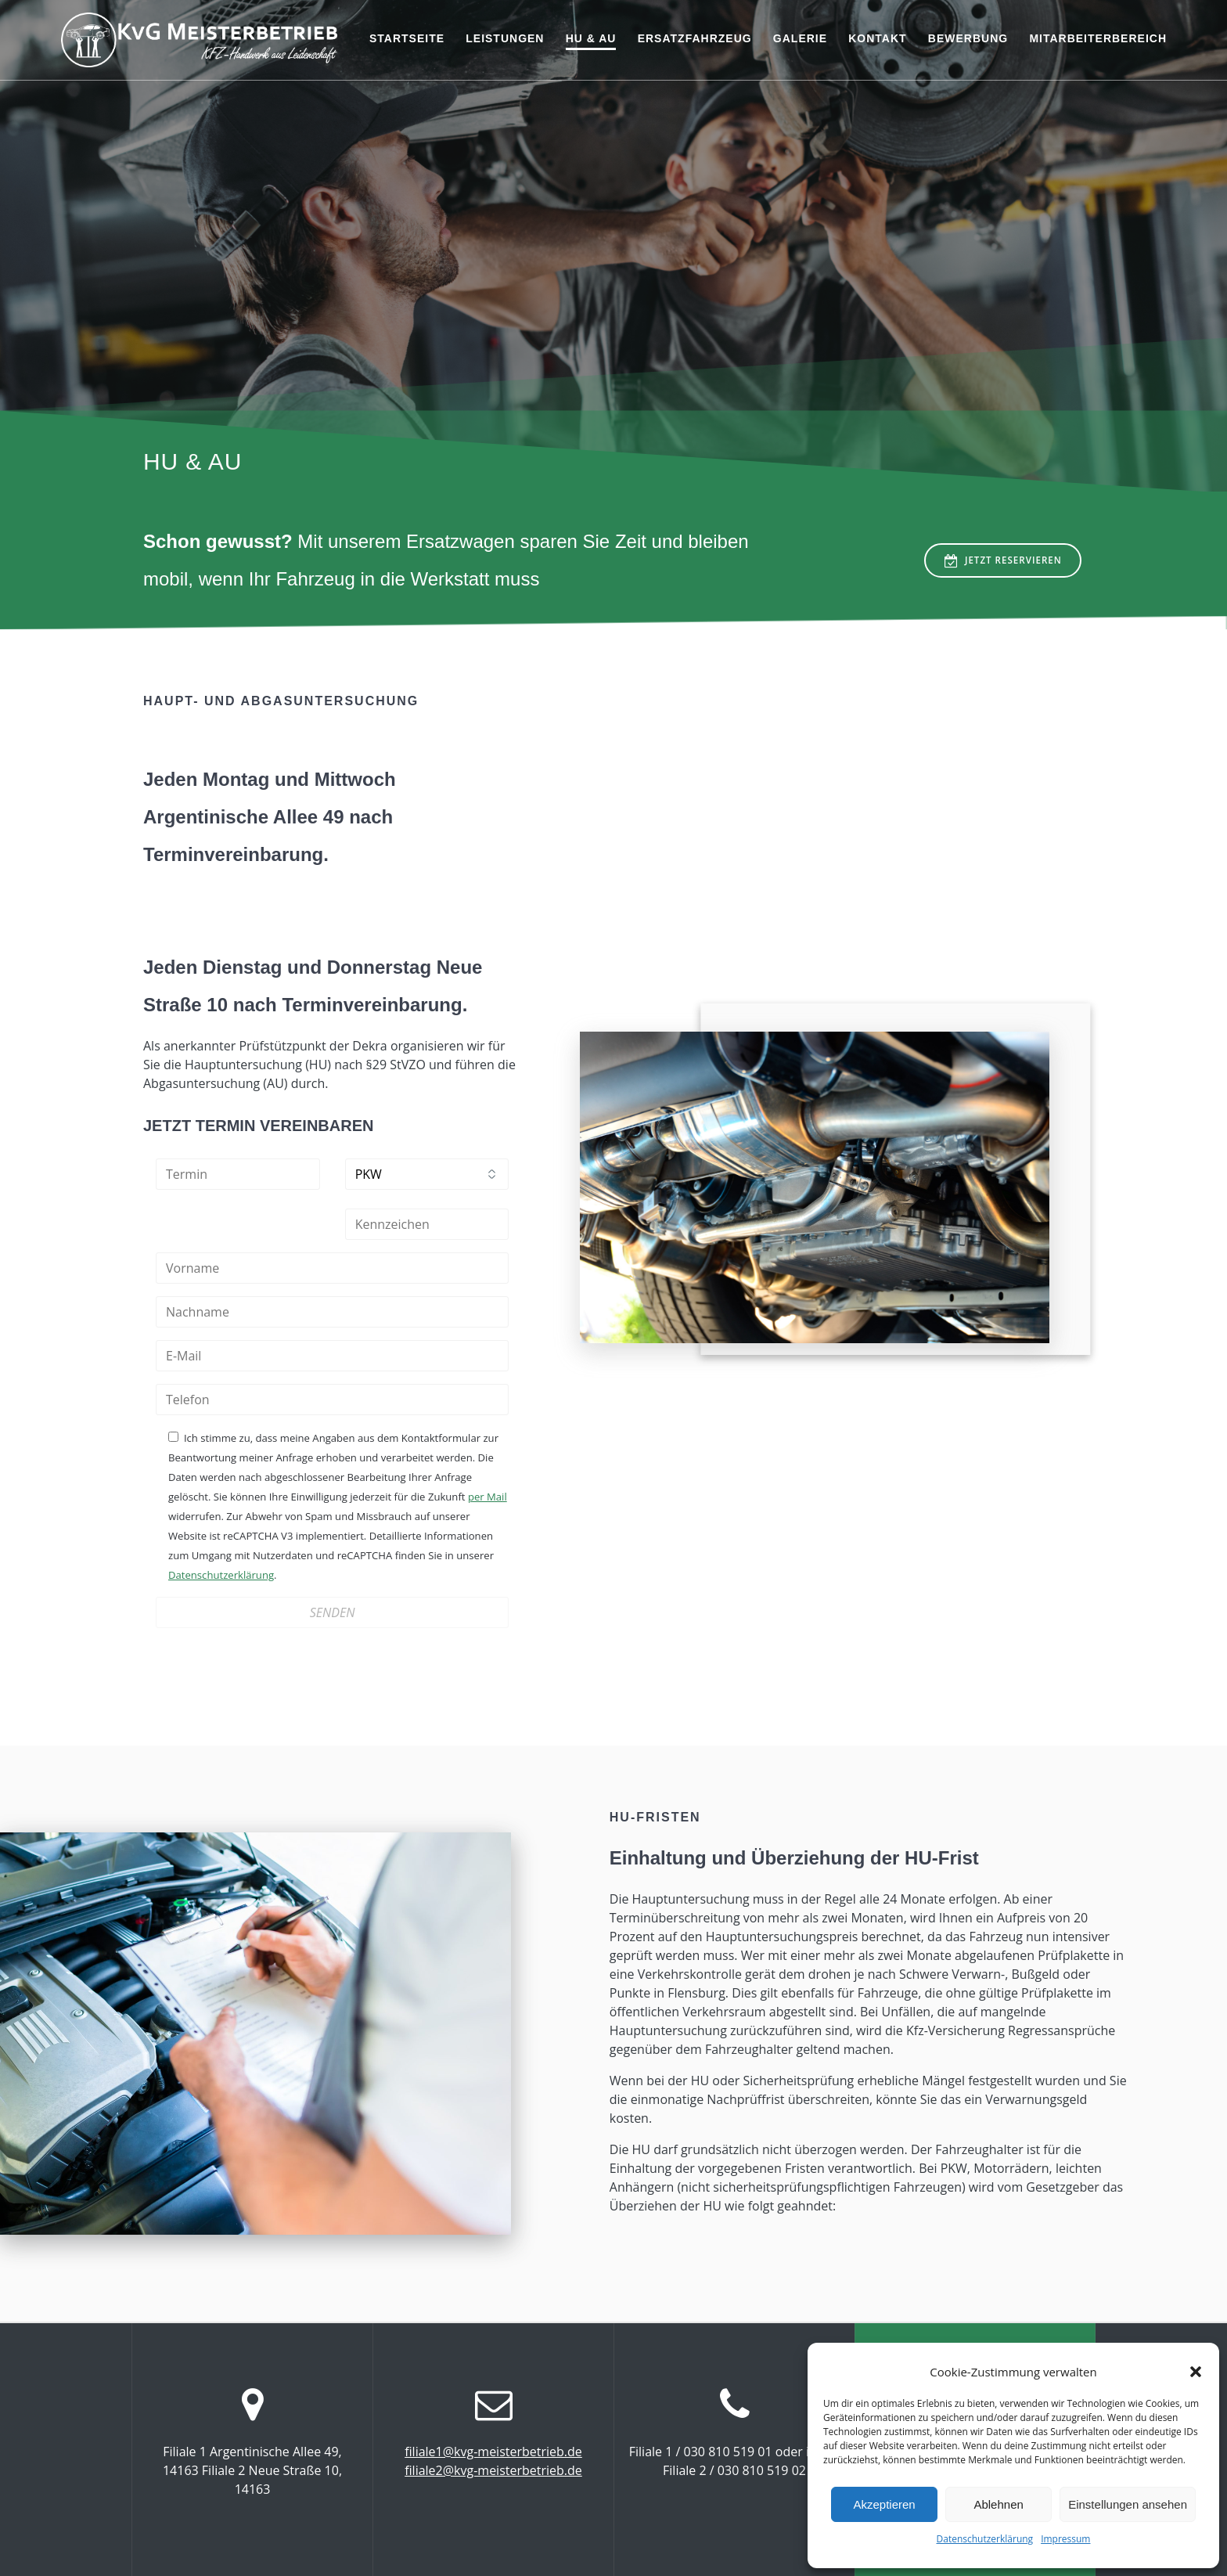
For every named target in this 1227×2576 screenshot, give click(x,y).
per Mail (487, 1497)
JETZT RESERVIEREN (1000, 560)
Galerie (800, 38)
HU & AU (591, 38)
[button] (1196, 2372)
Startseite (406, 38)
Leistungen (505, 38)
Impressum (1065, 2538)
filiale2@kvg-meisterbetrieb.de (493, 2469)
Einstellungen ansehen (1127, 2504)
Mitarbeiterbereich (1098, 38)
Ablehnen (998, 2504)
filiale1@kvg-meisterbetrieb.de (493, 2450)
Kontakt (877, 38)
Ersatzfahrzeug (695, 38)
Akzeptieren (884, 2504)
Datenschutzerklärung (985, 2538)
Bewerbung (968, 38)
